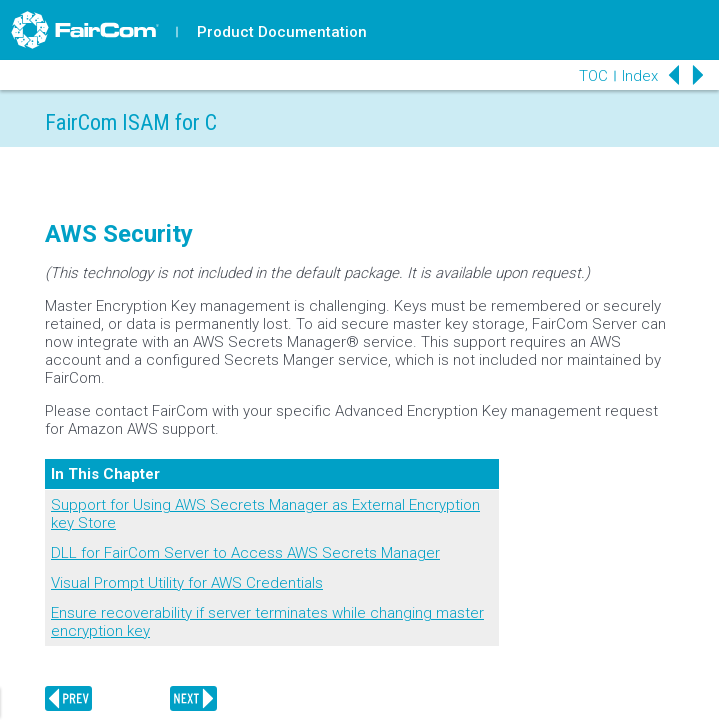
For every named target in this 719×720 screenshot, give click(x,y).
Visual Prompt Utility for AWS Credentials (187, 583)
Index (640, 76)
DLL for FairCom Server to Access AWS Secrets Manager (245, 553)
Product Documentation (282, 32)
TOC (593, 76)
